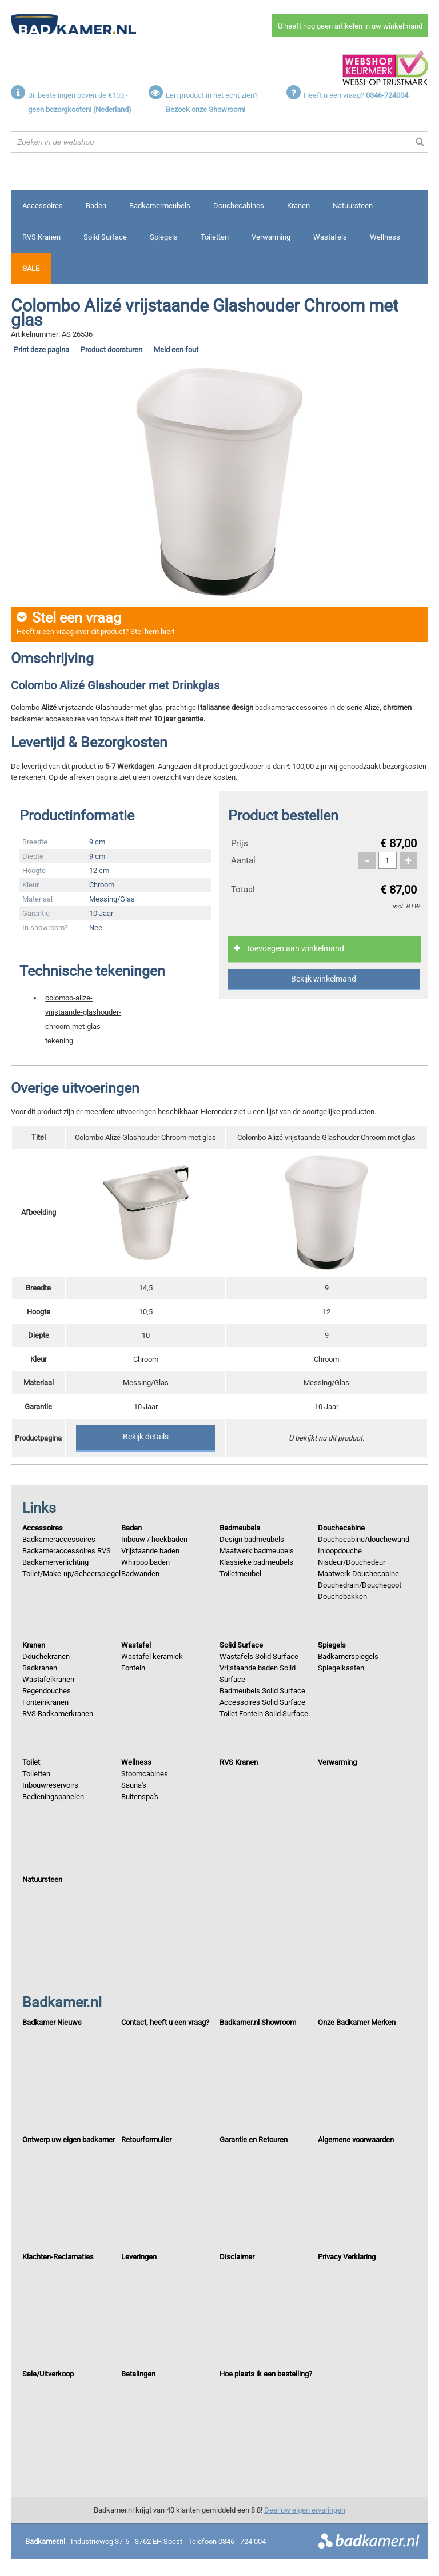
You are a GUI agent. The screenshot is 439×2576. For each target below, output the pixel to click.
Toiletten (215, 237)
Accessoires (42, 205)
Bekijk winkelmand (323, 978)
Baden (96, 205)
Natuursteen (353, 205)
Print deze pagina (41, 349)
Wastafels (330, 237)
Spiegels (164, 237)
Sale (30, 268)
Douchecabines (238, 205)
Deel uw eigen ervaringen (304, 2510)
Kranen (298, 205)
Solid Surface (105, 237)
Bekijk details (146, 1436)
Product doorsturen (111, 349)
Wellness (385, 237)
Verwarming (271, 237)
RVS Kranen (41, 237)
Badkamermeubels (159, 205)
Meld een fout (176, 349)
